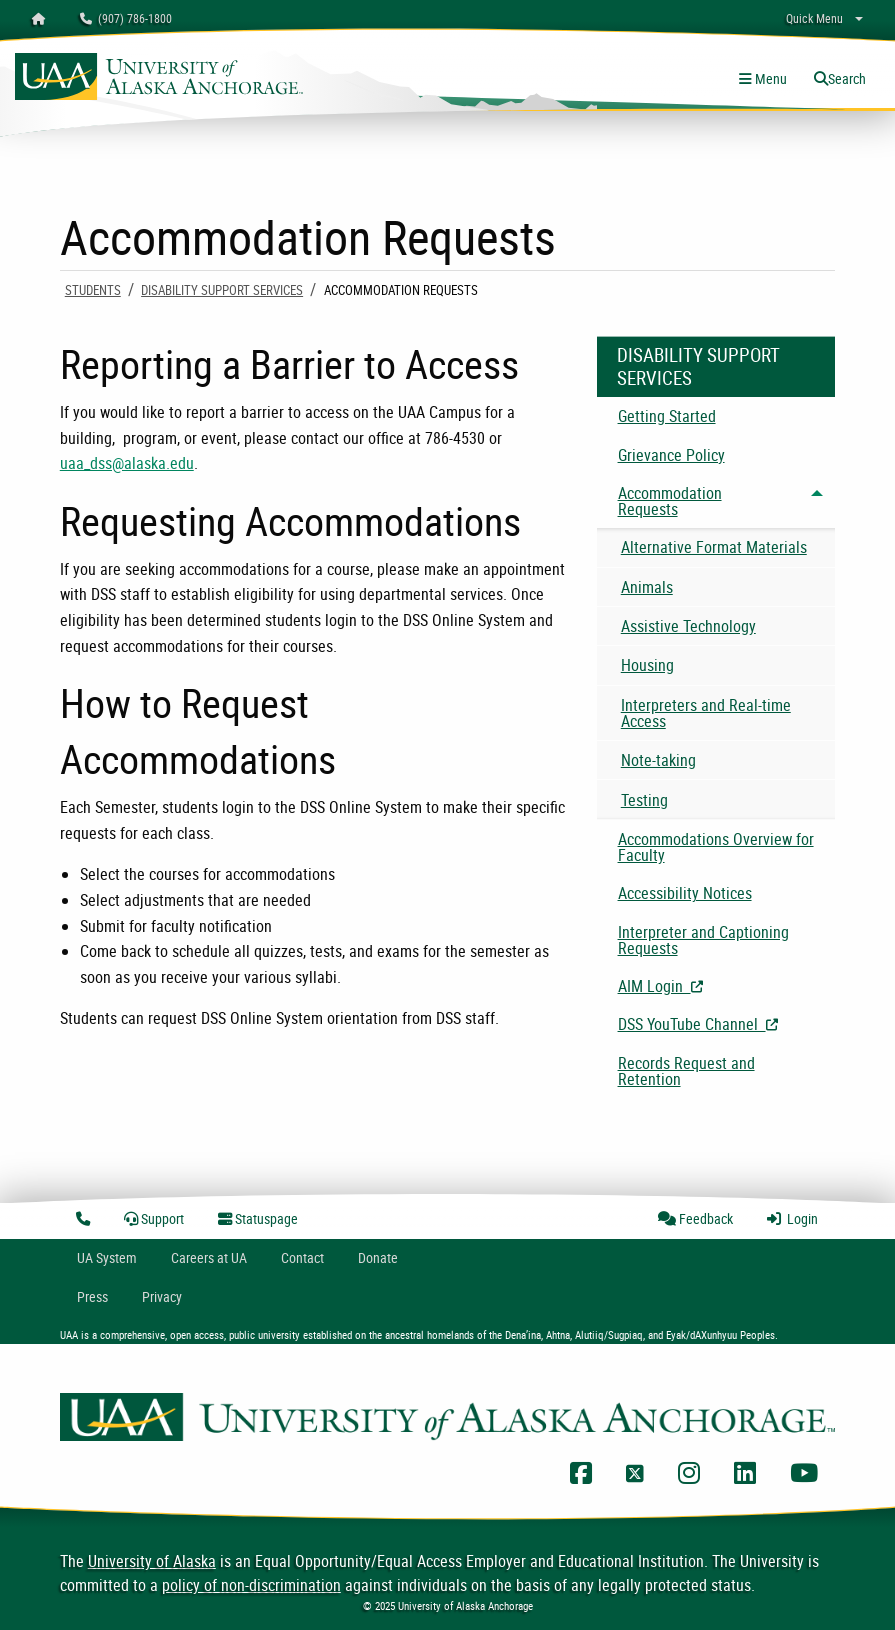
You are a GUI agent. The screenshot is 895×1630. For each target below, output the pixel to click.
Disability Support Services (222, 290)
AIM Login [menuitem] (727, 986)
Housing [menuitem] (647, 665)
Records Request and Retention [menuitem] (686, 1071)
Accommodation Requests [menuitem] (670, 501)
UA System (107, 1257)
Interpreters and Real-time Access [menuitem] (706, 713)
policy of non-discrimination (251, 1585)
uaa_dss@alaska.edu (127, 463)
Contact (302, 1257)
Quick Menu (814, 18)
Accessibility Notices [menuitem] (685, 893)
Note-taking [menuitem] (658, 760)
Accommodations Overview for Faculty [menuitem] (716, 847)
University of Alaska (152, 1561)
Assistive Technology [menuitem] (688, 626)
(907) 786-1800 (126, 18)
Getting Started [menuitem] (667, 416)
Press (92, 1296)
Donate (378, 1257)
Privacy (162, 1296)
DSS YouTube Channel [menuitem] (727, 1024)
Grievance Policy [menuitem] (671, 455)
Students (93, 290)
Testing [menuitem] (644, 800)
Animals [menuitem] (647, 587)
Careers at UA (209, 1257)
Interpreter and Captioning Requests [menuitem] (703, 940)
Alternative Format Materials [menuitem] (714, 547)
